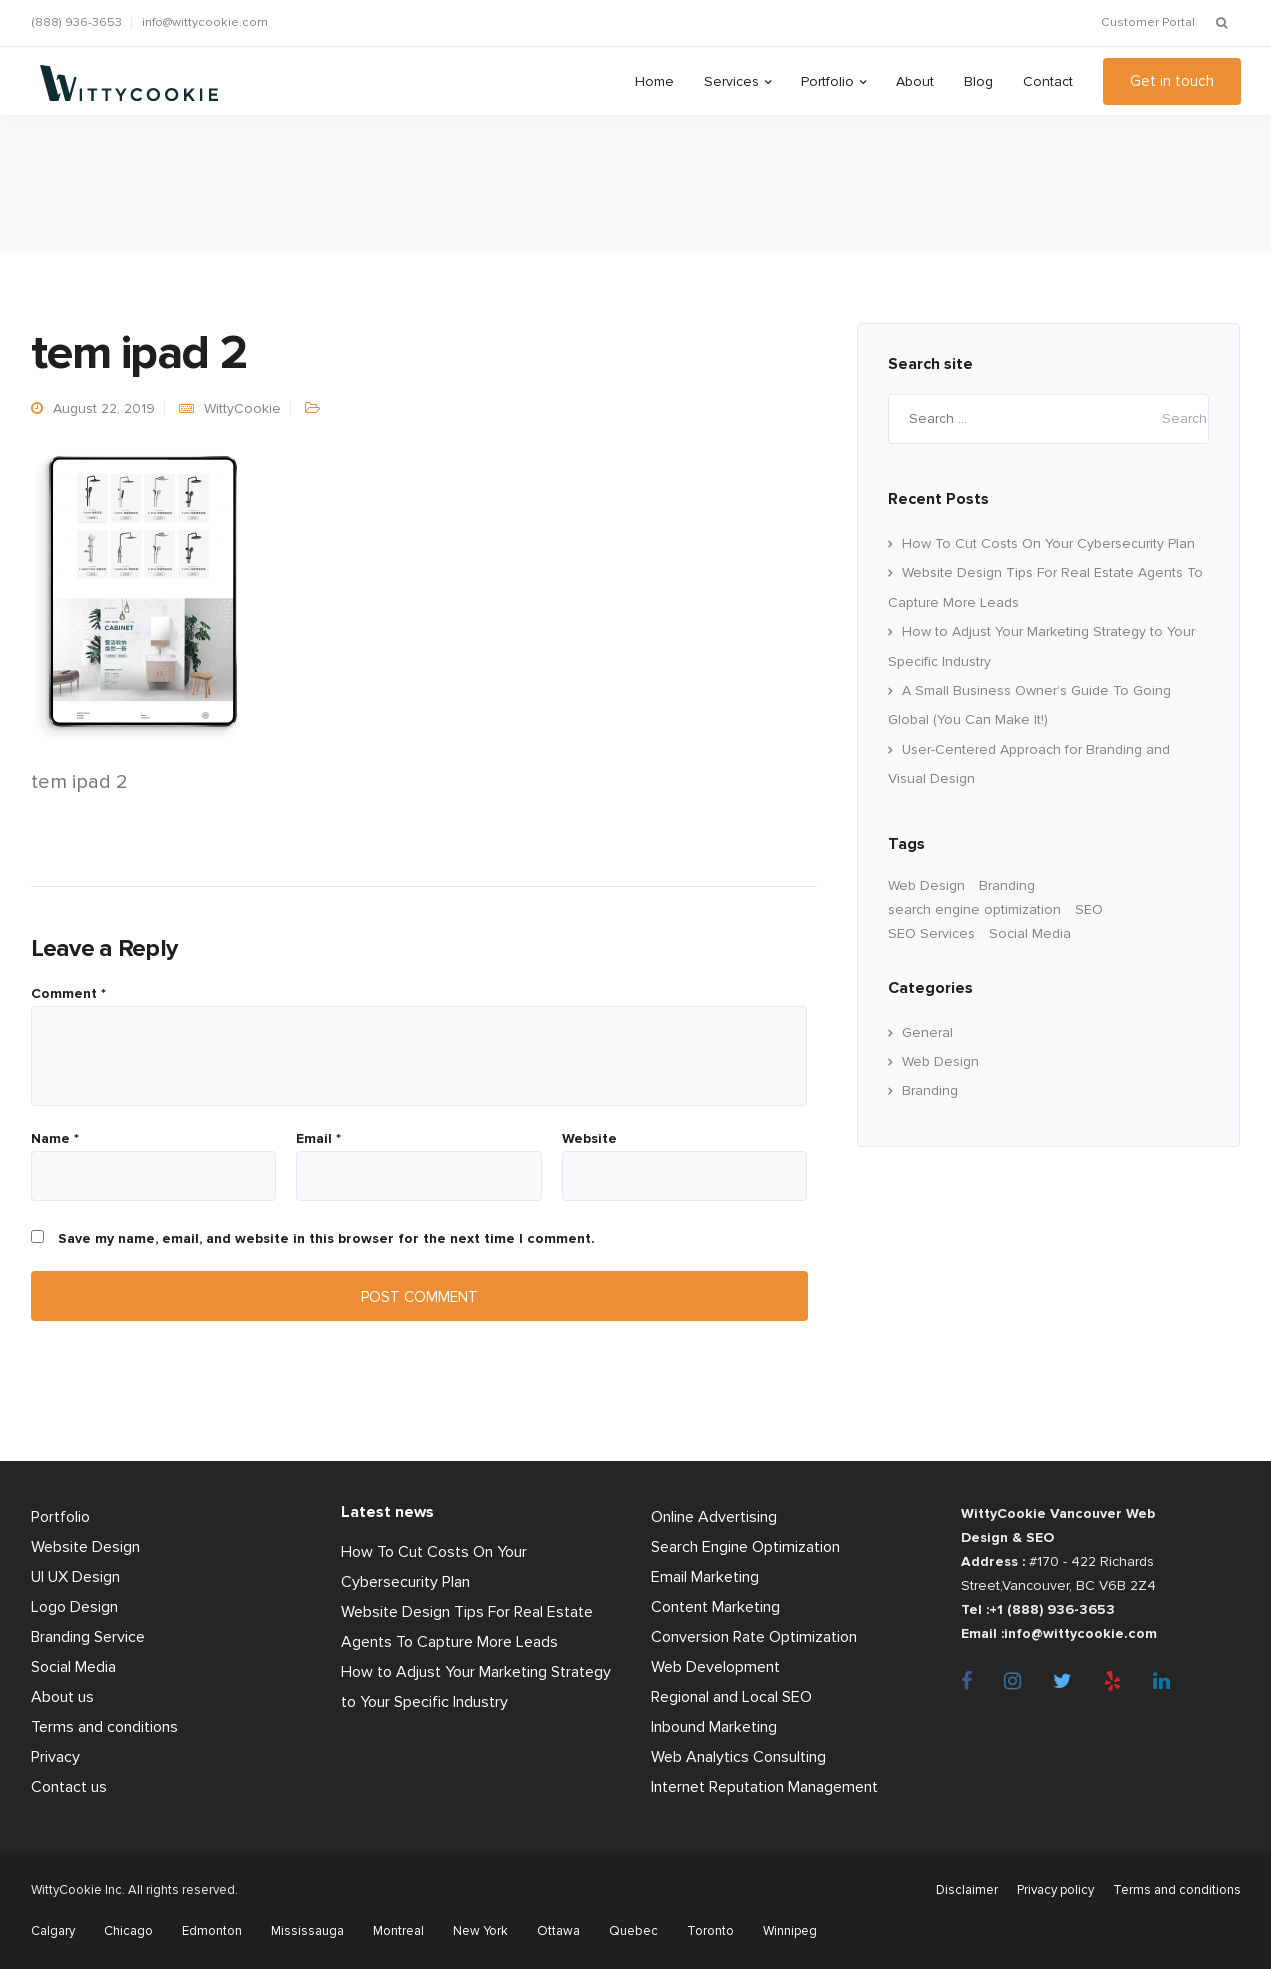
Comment (68, 994)
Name (55, 1139)
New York (480, 1931)
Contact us (69, 1787)
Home (654, 81)
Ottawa (558, 1931)
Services (731, 81)
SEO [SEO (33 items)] (1089, 909)
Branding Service (88, 1637)
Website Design (85, 1547)
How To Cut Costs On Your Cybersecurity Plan (1048, 543)
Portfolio (827, 81)
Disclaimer (967, 1890)
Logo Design (74, 1607)
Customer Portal (1148, 22)
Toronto (710, 1931)
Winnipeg (790, 1931)
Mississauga (307, 1931)
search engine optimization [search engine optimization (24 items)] (974, 909)
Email (318, 1139)
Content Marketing (715, 1607)
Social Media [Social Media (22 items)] (1030, 933)
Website (589, 1139)
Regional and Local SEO (731, 1697)
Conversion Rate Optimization (754, 1637)
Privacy (55, 1757)
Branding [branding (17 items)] (1007, 885)
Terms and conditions (104, 1727)
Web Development (715, 1667)
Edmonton (212, 1931)
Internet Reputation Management (764, 1787)
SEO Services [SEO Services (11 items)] (931, 933)
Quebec (633, 1931)
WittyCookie (242, 408)
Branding (930, 1090)
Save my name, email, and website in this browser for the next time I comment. (326, 1239)
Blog (978, 81)
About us (62, 1697)
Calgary (53, 1931)
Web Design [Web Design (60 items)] (926, 885)
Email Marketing (705, 1577)
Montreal (398, 1931)
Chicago (128, 1931)
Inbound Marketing (714, 1727)
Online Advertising (714, 1517)
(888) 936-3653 (76, 22)
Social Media (73, 1667)
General (927, 1032)
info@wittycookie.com (205, 22)
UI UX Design (75, 1577)
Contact (1048, 81)
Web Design (940, 1061)
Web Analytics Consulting (738, 1757)
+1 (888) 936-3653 (1052, 1609)
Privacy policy (1055, 1890)
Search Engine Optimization (745, 1547)
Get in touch (1172, 81)
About (915, 81)
